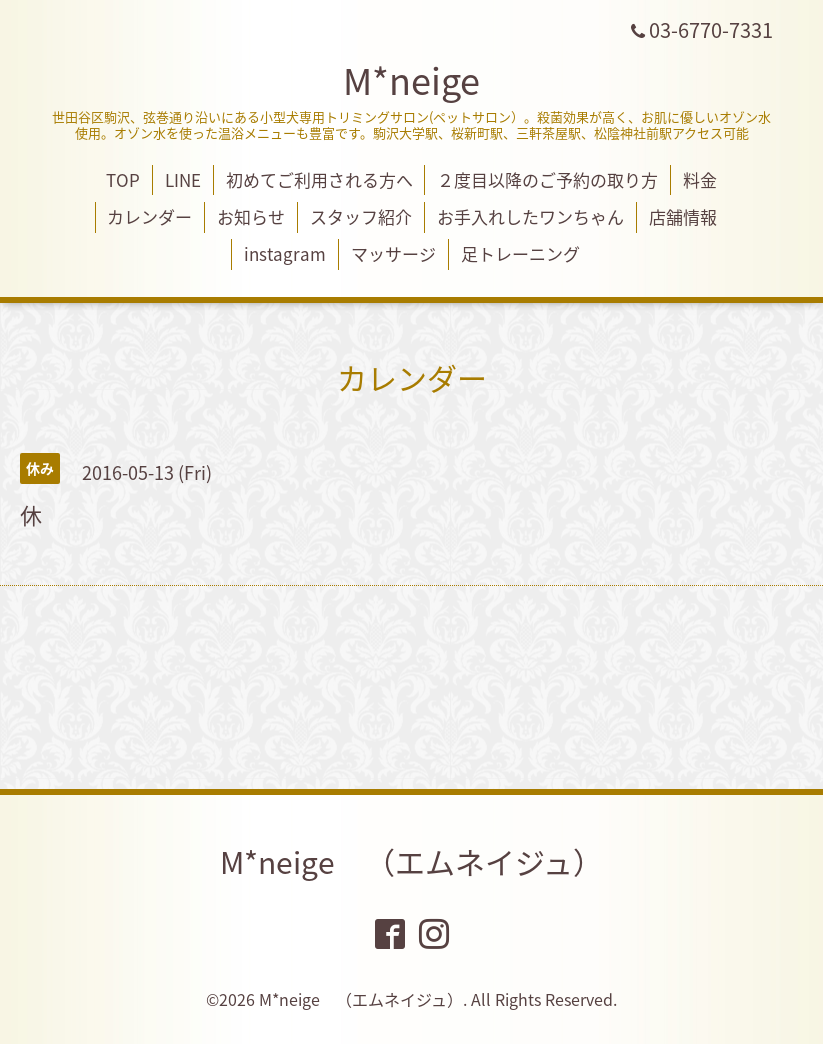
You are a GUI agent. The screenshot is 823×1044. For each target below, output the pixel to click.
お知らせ (251, 216)
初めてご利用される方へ (319, 179)
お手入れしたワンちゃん (530, 216)
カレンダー (149, 216)
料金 (700, 179)
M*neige (411, 80)
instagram (285, 253)
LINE (183, 179)
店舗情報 (683, 216)
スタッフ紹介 (361, 216)
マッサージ (393, 253)
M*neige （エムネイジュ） (411, 861)
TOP (123, 179)
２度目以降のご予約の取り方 (547, 179)
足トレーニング (520, 253)
